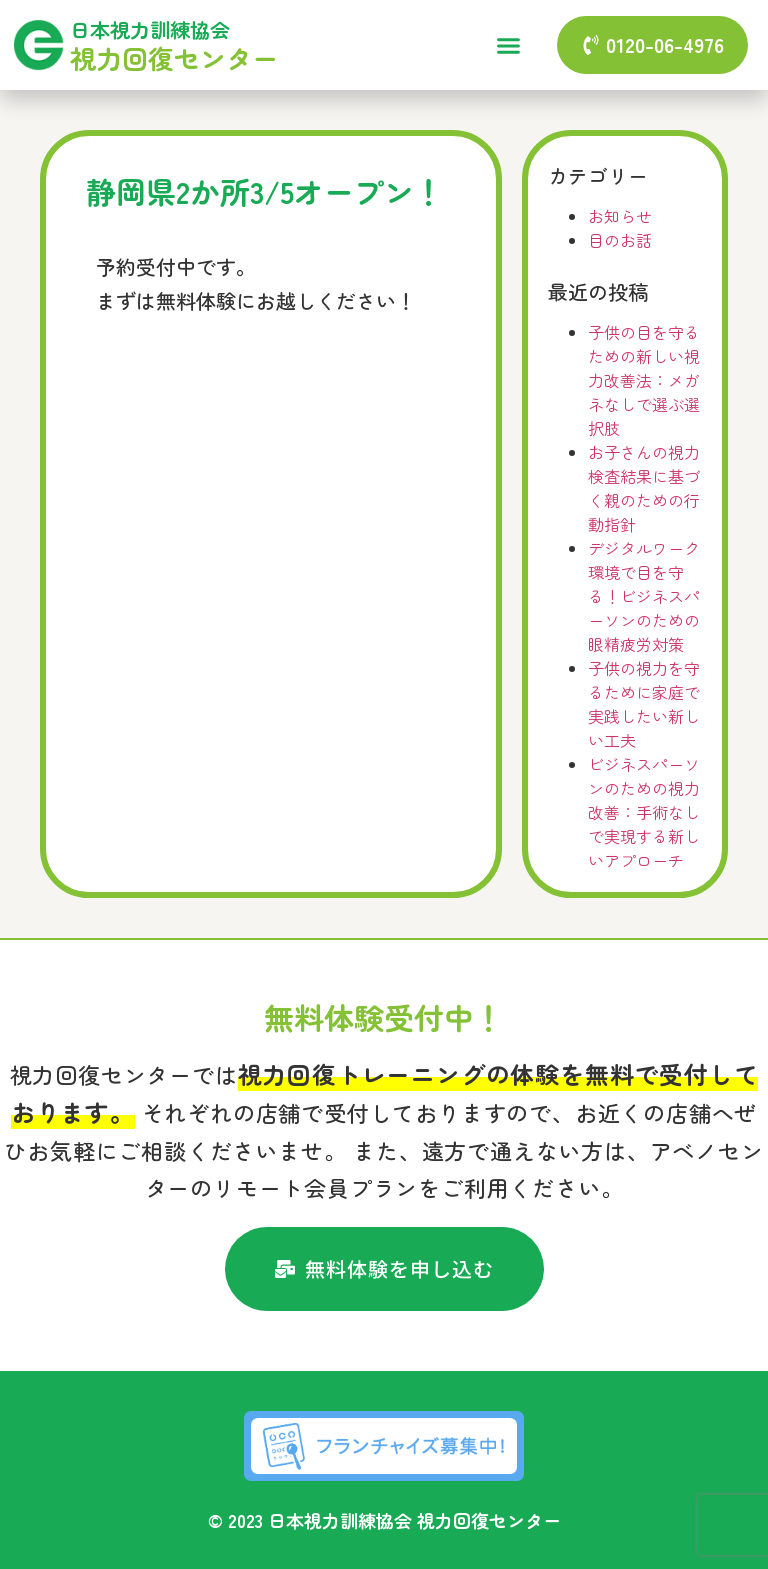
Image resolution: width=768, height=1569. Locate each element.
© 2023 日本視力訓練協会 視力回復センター (384, 1520)
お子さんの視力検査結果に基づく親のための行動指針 (644, 488)
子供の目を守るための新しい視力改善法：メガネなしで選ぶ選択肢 (644, 380)
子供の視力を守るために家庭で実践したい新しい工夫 (644, 704)
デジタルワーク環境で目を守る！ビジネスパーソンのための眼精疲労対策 (644, 596)
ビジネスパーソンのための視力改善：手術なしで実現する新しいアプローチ (644, 812)
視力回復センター (174, 57)
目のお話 (620, 240)
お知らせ (620, 216)
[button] (508, 45)
